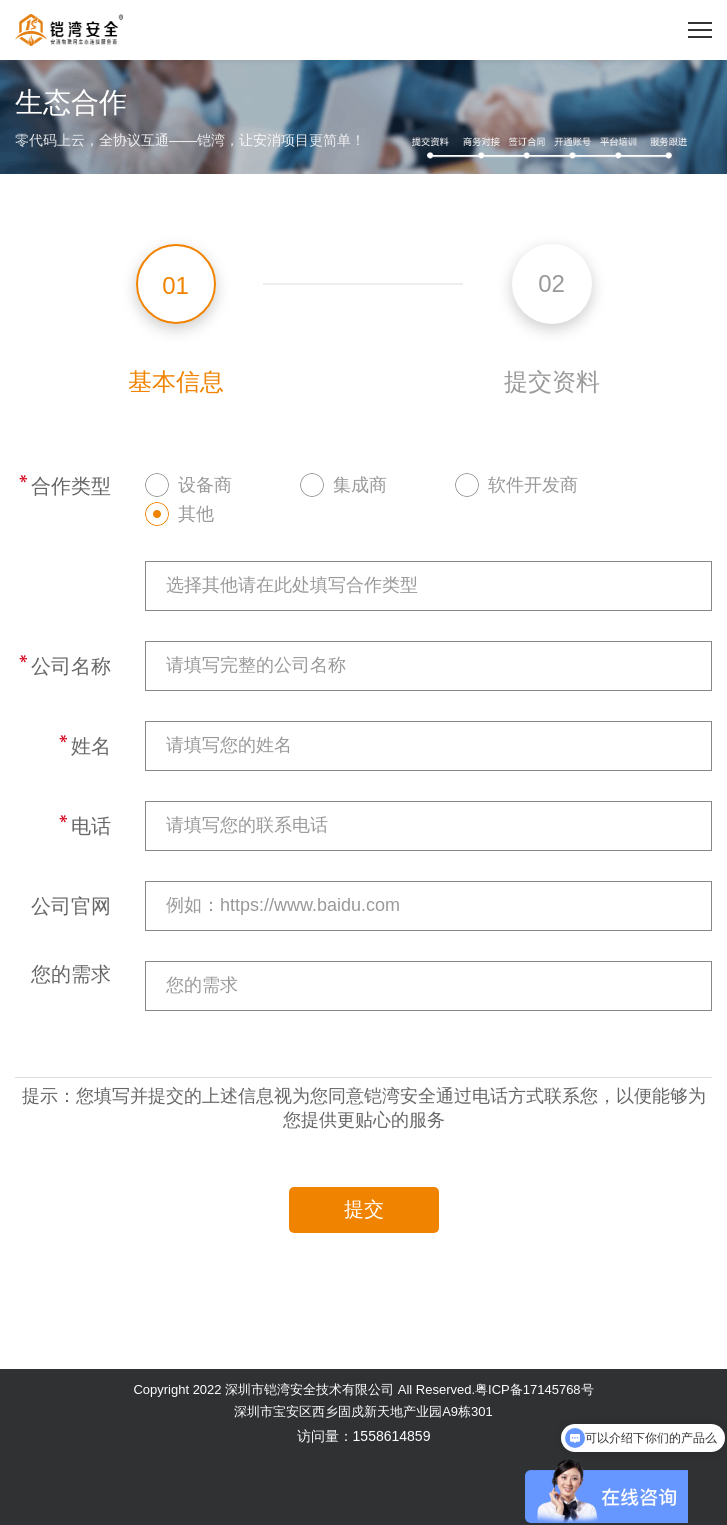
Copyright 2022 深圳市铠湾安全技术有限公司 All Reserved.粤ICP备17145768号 (363, 1389)
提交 (364, 1209)
